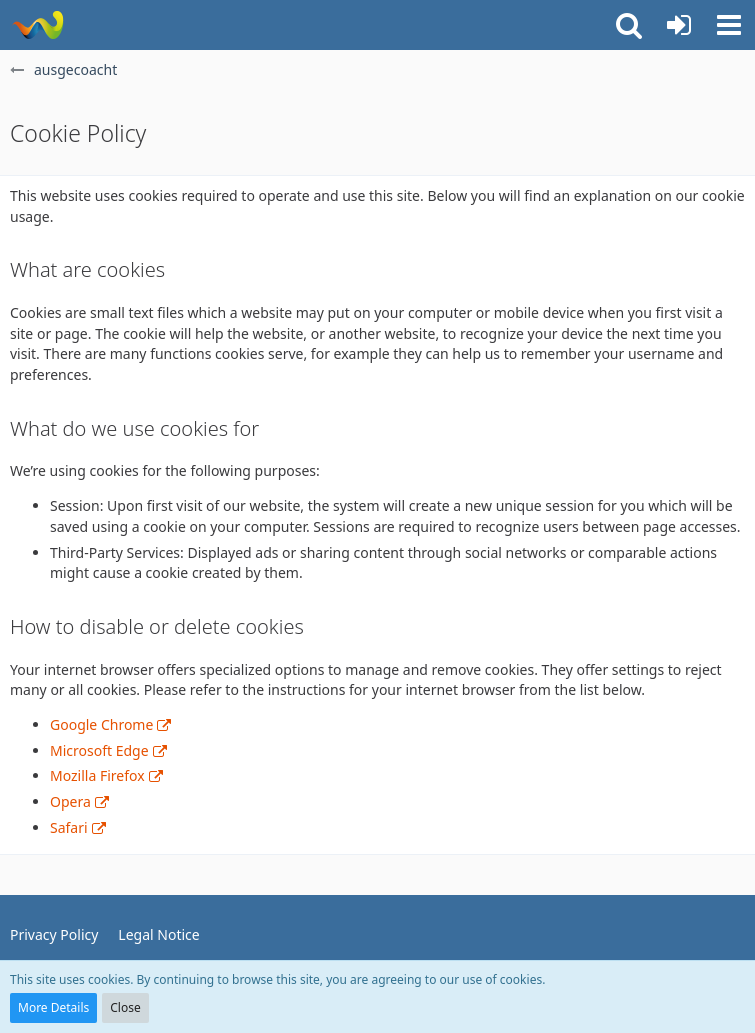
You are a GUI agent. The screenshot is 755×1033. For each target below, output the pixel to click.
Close (125, 1007)
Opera (70, 801)
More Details (53, 1007)
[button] (729, 25)
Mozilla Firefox (97, 775)
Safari (69, 827)
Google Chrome (101, 724)
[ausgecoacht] (37, 25)
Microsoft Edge (99, 750)
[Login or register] (679, 25)
